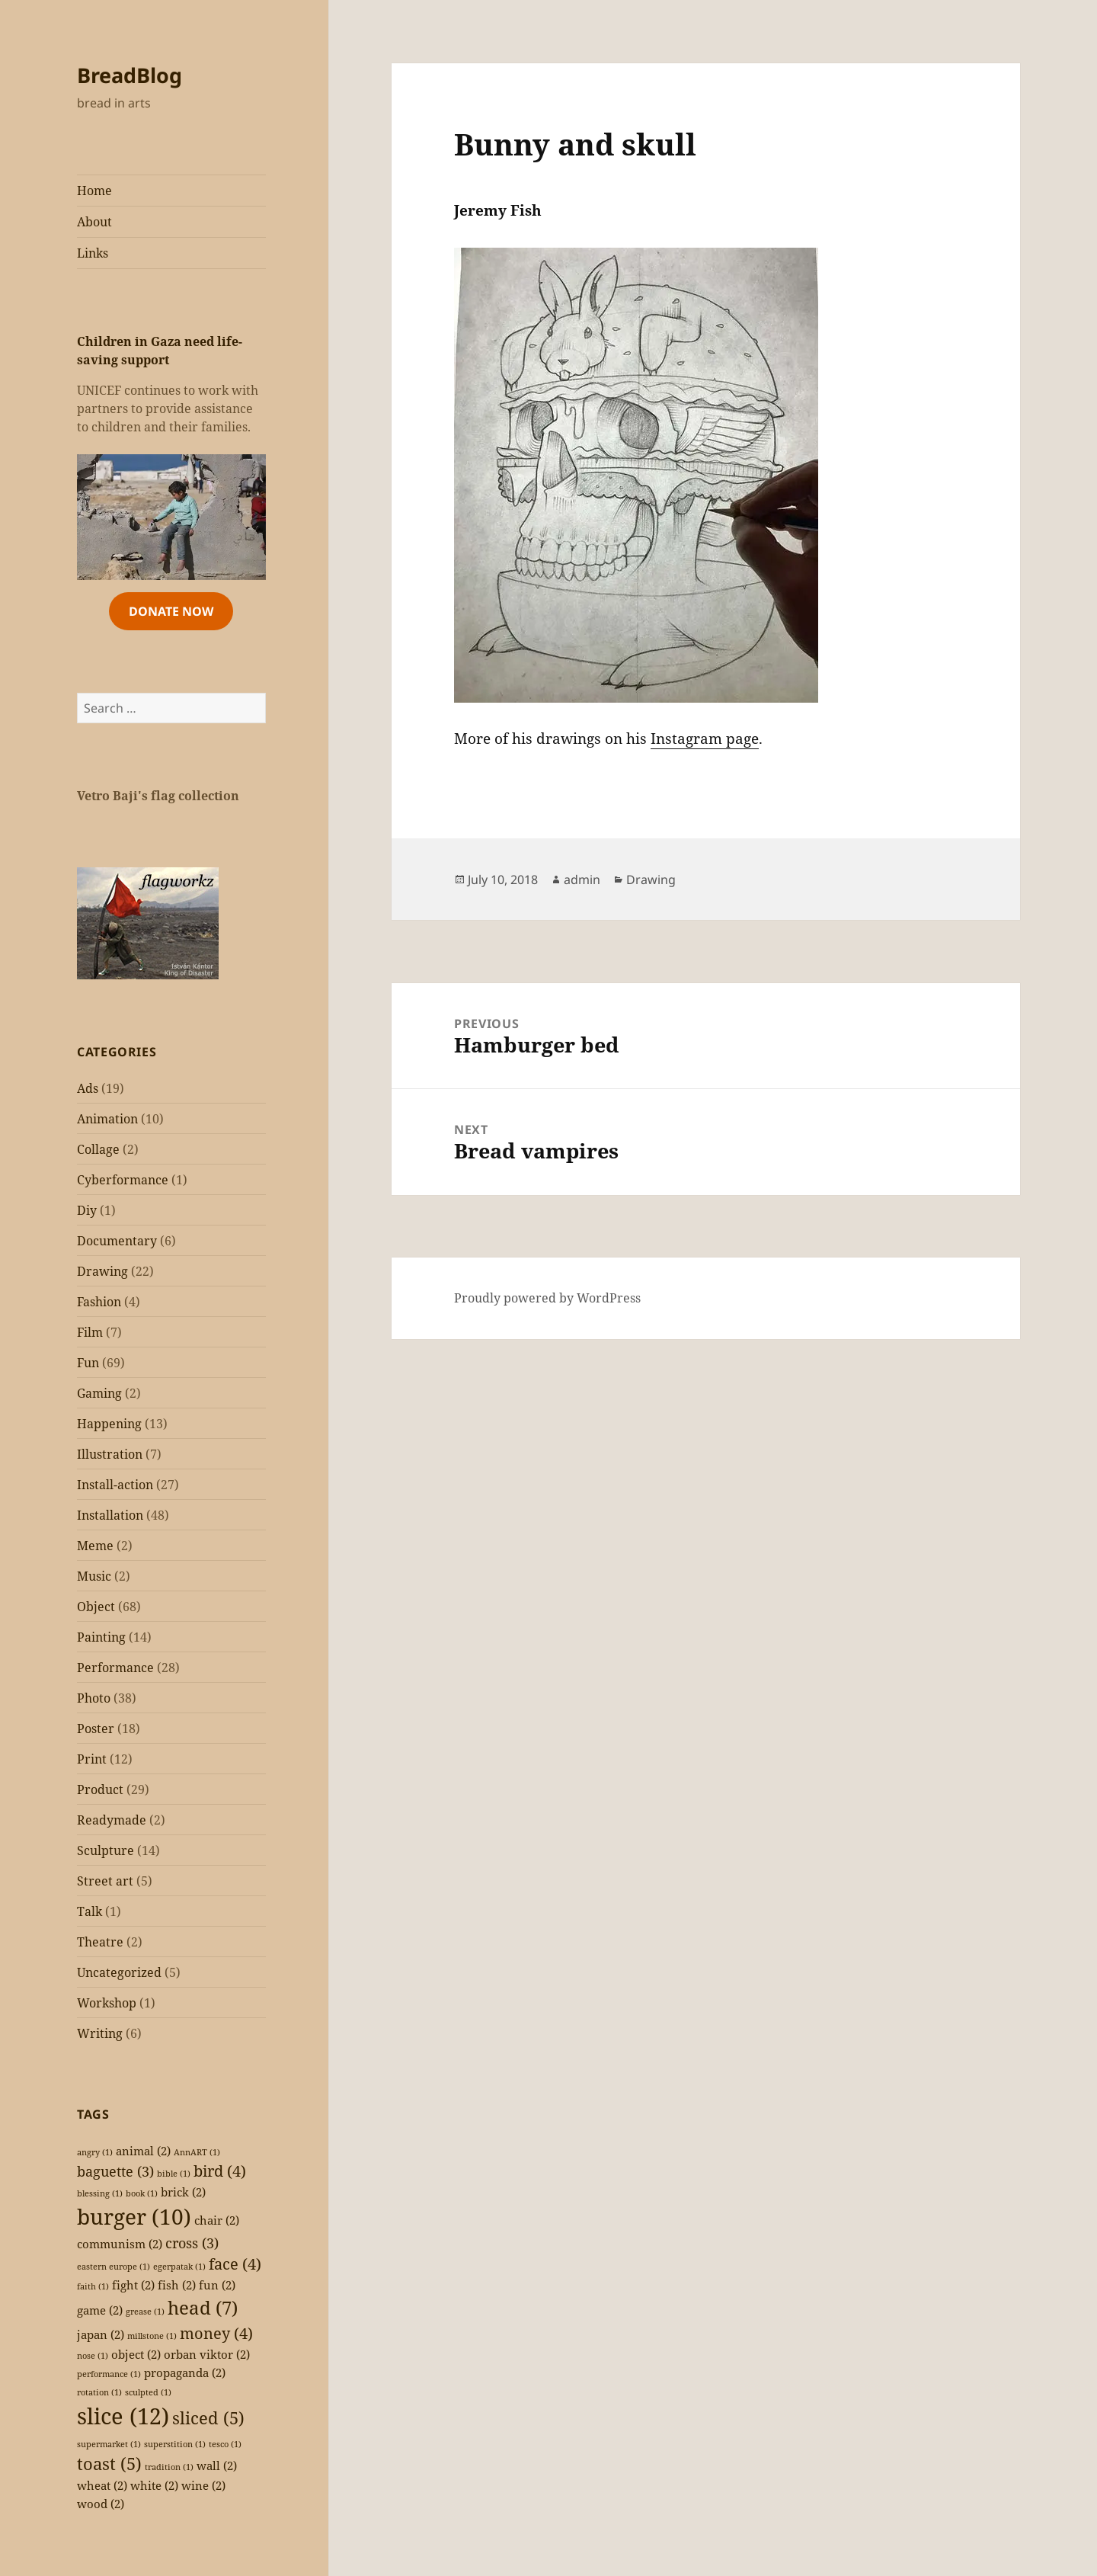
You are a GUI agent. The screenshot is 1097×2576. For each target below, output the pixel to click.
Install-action (115, 1484)
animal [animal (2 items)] (143, 2150)
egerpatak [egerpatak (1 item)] (179, 2266)
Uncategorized (119, 1972)
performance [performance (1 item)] (109, 2374)
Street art (105, 1881)
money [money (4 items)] (216, 2333)
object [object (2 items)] (136, 2354)
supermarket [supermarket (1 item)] (109, 2444)
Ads (87, 1088)
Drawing (102, 1271)
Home (94, 190)
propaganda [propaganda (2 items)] (184, 2372)
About (94, 221)
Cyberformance (122, 1179)
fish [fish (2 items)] (177, 2284)
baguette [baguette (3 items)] (115, 2171)
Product (100, 1789)
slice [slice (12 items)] (123, 2416)
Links (92, 253)
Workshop (106, 2002)
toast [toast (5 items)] (109, 2464)
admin (582, 879)
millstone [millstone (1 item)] (152, 2336)
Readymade (111, 1820)
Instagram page (705, 738)
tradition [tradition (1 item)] (169, 2467)
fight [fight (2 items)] (133, 2284)
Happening (109, 1423)
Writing (100, 2033)
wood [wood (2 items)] (100, 2503)
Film (90, 1332)
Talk (89, 1911)
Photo (93, 1698)
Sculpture (105, 1850)
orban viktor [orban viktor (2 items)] (207, 2354)
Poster (95, 1728)
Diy (87, 1210)
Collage (98, 1149)
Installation (110, 1515)
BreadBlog (129, 75)
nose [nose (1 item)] (92, 2355)
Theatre (100, 1942)
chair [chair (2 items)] (216, 2220)
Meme (95, 1545)
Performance (115, 1667)
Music (94, 1576)
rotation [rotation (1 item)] (99, 2392)
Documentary (117, 1240)
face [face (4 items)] (235, 2264)
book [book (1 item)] (142, 2193)
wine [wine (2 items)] (203, 2485)
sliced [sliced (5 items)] (208, 2418)
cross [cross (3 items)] (192, 2243)
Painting (101, 1637)
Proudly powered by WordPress (547, 1298)
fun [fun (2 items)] (217, 2284)
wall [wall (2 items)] (217, 2465)
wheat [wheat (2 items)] (102, 2485)
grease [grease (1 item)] (145, 2311)
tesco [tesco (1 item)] (225, 2444)
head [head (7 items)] (203, 2307)
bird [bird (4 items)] (219, 2171)
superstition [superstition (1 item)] (175, 2444)
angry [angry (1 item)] (95, 2152)
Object (96, 1606)
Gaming (99, 1393)
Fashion (99, 1301)
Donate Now (171, 611)
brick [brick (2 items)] (183, 2192)
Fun (88, 1362)
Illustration (109, 1454)
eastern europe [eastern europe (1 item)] (113, 2266)
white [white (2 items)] (154, 2485)
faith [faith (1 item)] (93, 2286)
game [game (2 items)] (100, 2310)
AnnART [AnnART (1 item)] (197, 2152)
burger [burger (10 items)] (134, 2216)
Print (92, 1759)
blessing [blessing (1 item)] (100, 2193)
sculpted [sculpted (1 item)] (148, 2392)
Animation (107, 1118)
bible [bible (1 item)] (173, 2173)
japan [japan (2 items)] (100, 2334)
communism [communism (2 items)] (119, 2243)
